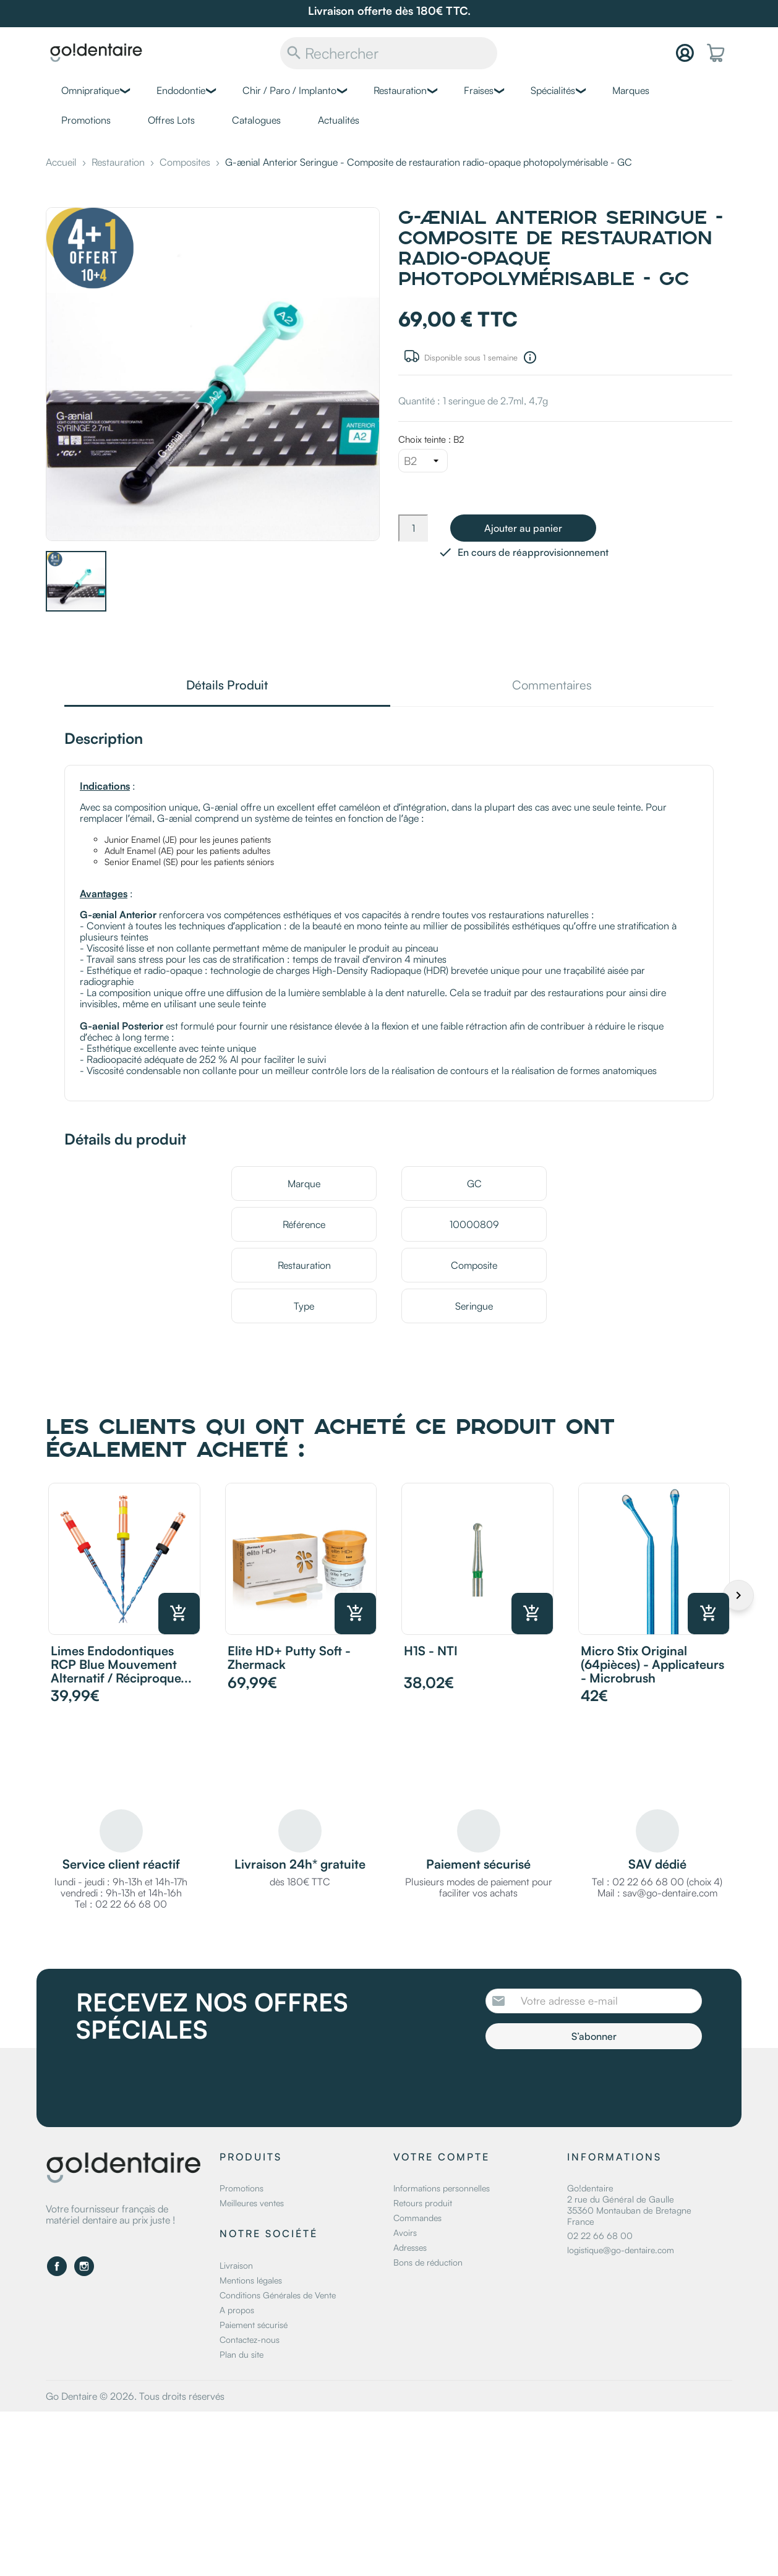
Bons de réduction (428, 2262)
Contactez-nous (250, 2339)
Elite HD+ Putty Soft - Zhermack (289, 1657)
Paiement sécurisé (254, 2324)
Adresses (410, 2247)
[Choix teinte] (423, 460)
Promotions (86, 120)
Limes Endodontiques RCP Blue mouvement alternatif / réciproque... (121, 1664)
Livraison (236, 2265)
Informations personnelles (441, 2188)
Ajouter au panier (523, 528)
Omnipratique (90, 90)
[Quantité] (413, 528)
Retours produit (422, 2203)
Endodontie (180, 90)
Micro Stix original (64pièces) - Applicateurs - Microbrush (652, 1664)
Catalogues (256, 120)
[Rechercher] (388, 53)
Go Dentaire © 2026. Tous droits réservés (135, 2396)
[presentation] (589, 2083)
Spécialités (553, 90)
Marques (630, 90)
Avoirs (405, 2232)
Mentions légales (251, 2280)
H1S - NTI (431, 1650)
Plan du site (241, 2354)
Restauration (400, 90)
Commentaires (552, 686)
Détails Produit (227, 686)
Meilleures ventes (252, 2203)
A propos (237, 2310)
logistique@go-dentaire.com (620, 2250)
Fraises (479, 90)
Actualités (338, 120)
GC (474, 1183)
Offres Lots (171, 120)
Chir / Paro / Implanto (289, 90)
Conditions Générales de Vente (278, 2295)
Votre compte (441, 2157)
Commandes (417, 2217)
